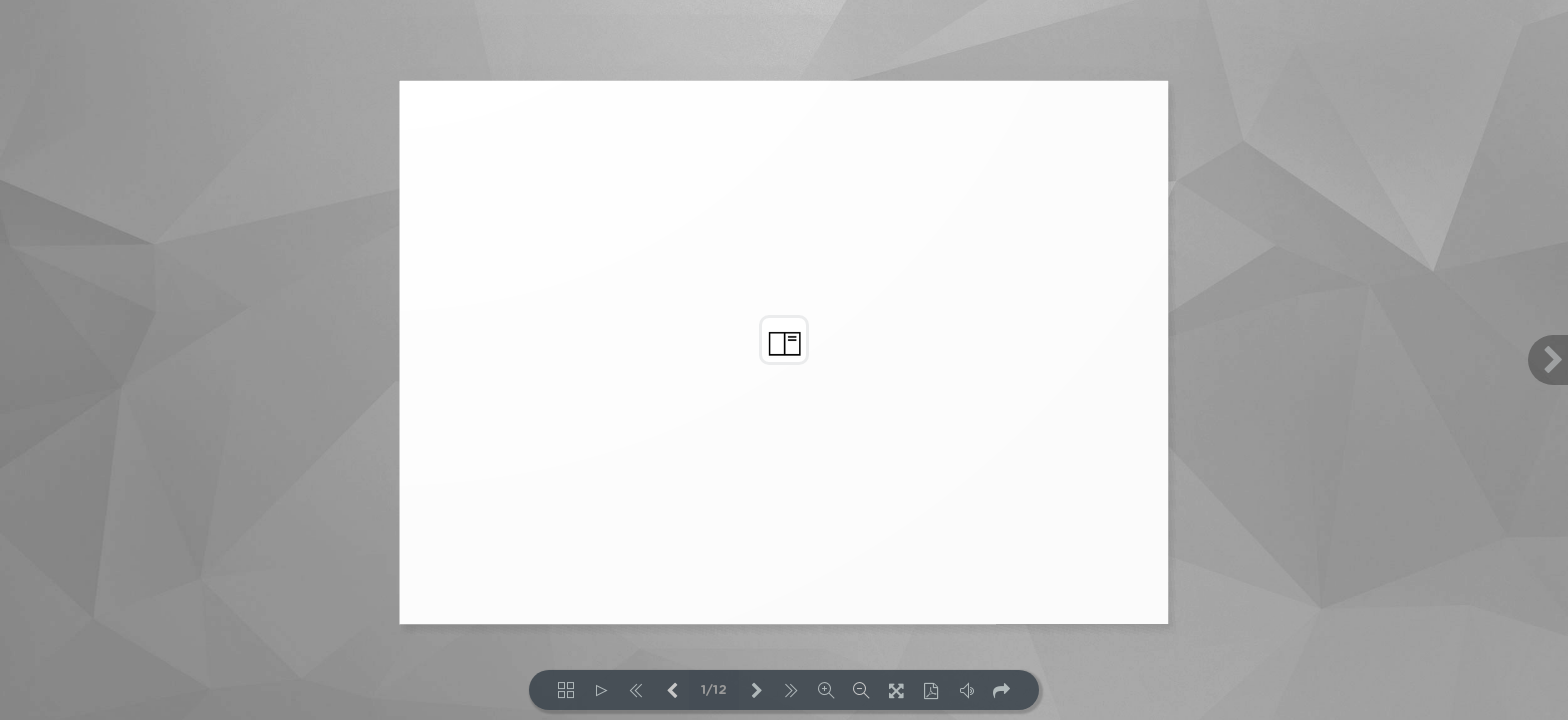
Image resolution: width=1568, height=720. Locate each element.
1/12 (714, 690)
